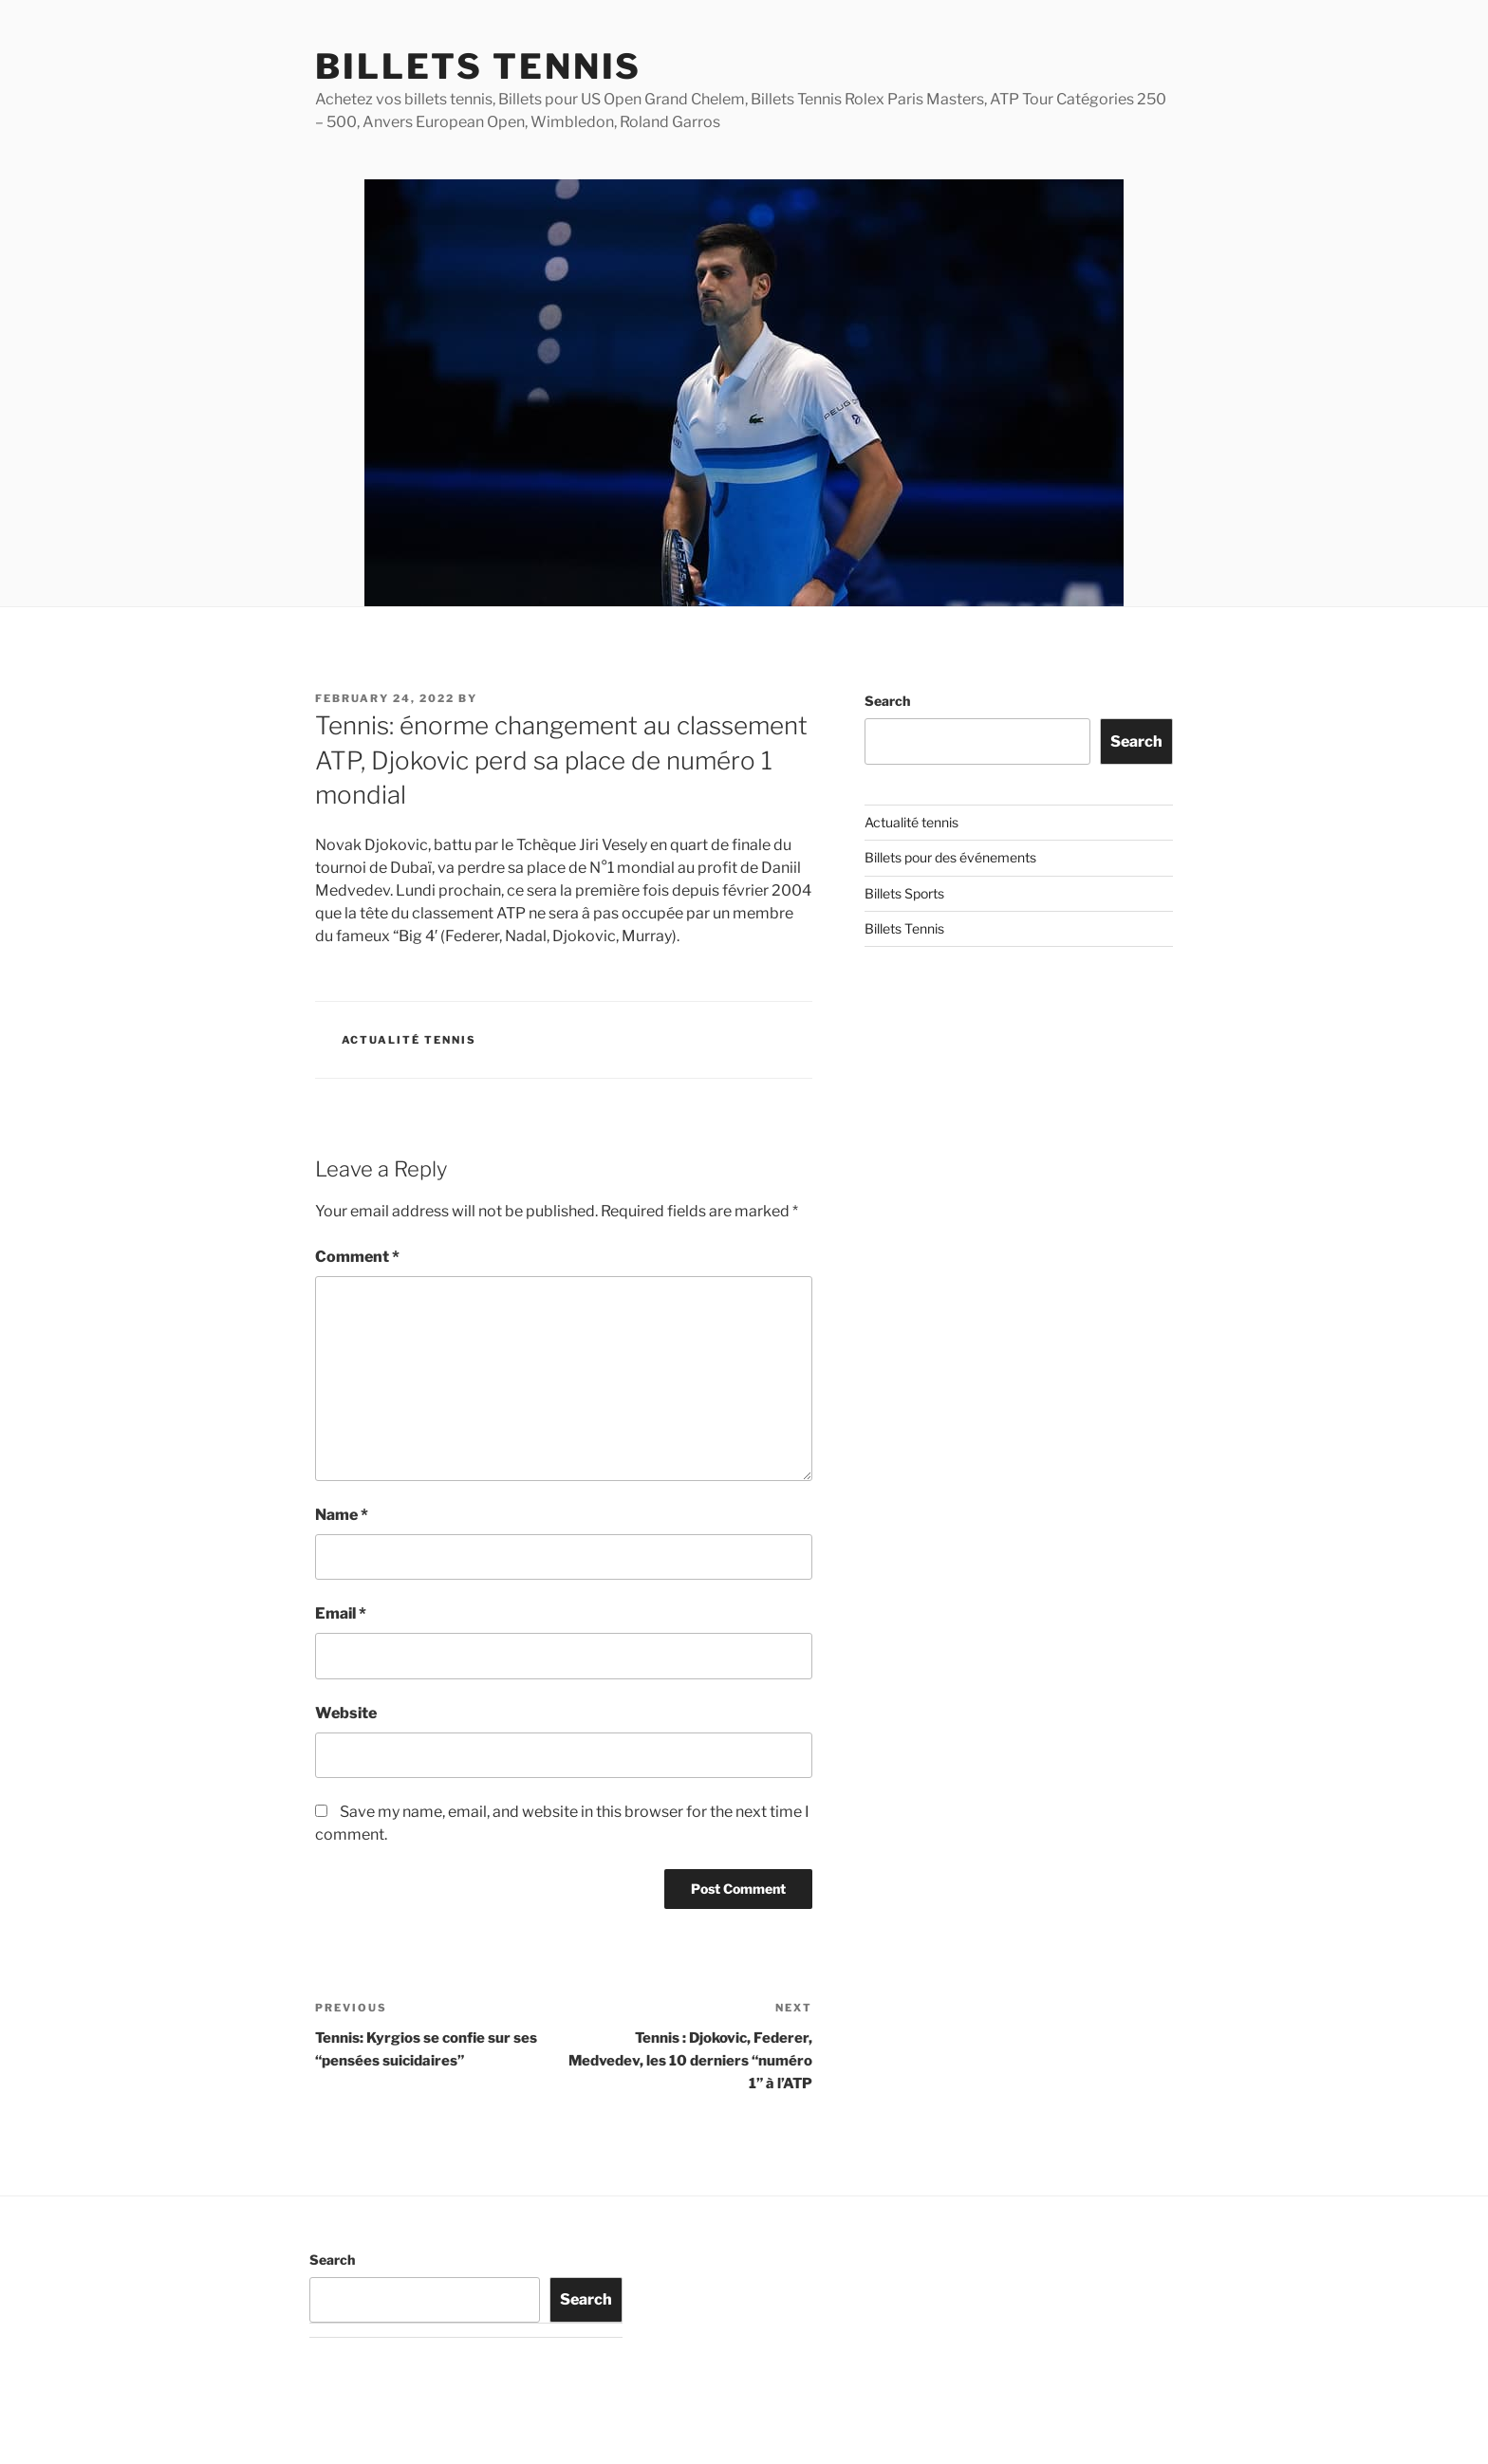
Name (341, 1515)
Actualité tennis (409, 1040)
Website (346, 1713)
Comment (357, 1257)
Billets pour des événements (950, 857)
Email (340, 1613)
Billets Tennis (478, 66)
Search (887, 701)
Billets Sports (904, 893)
